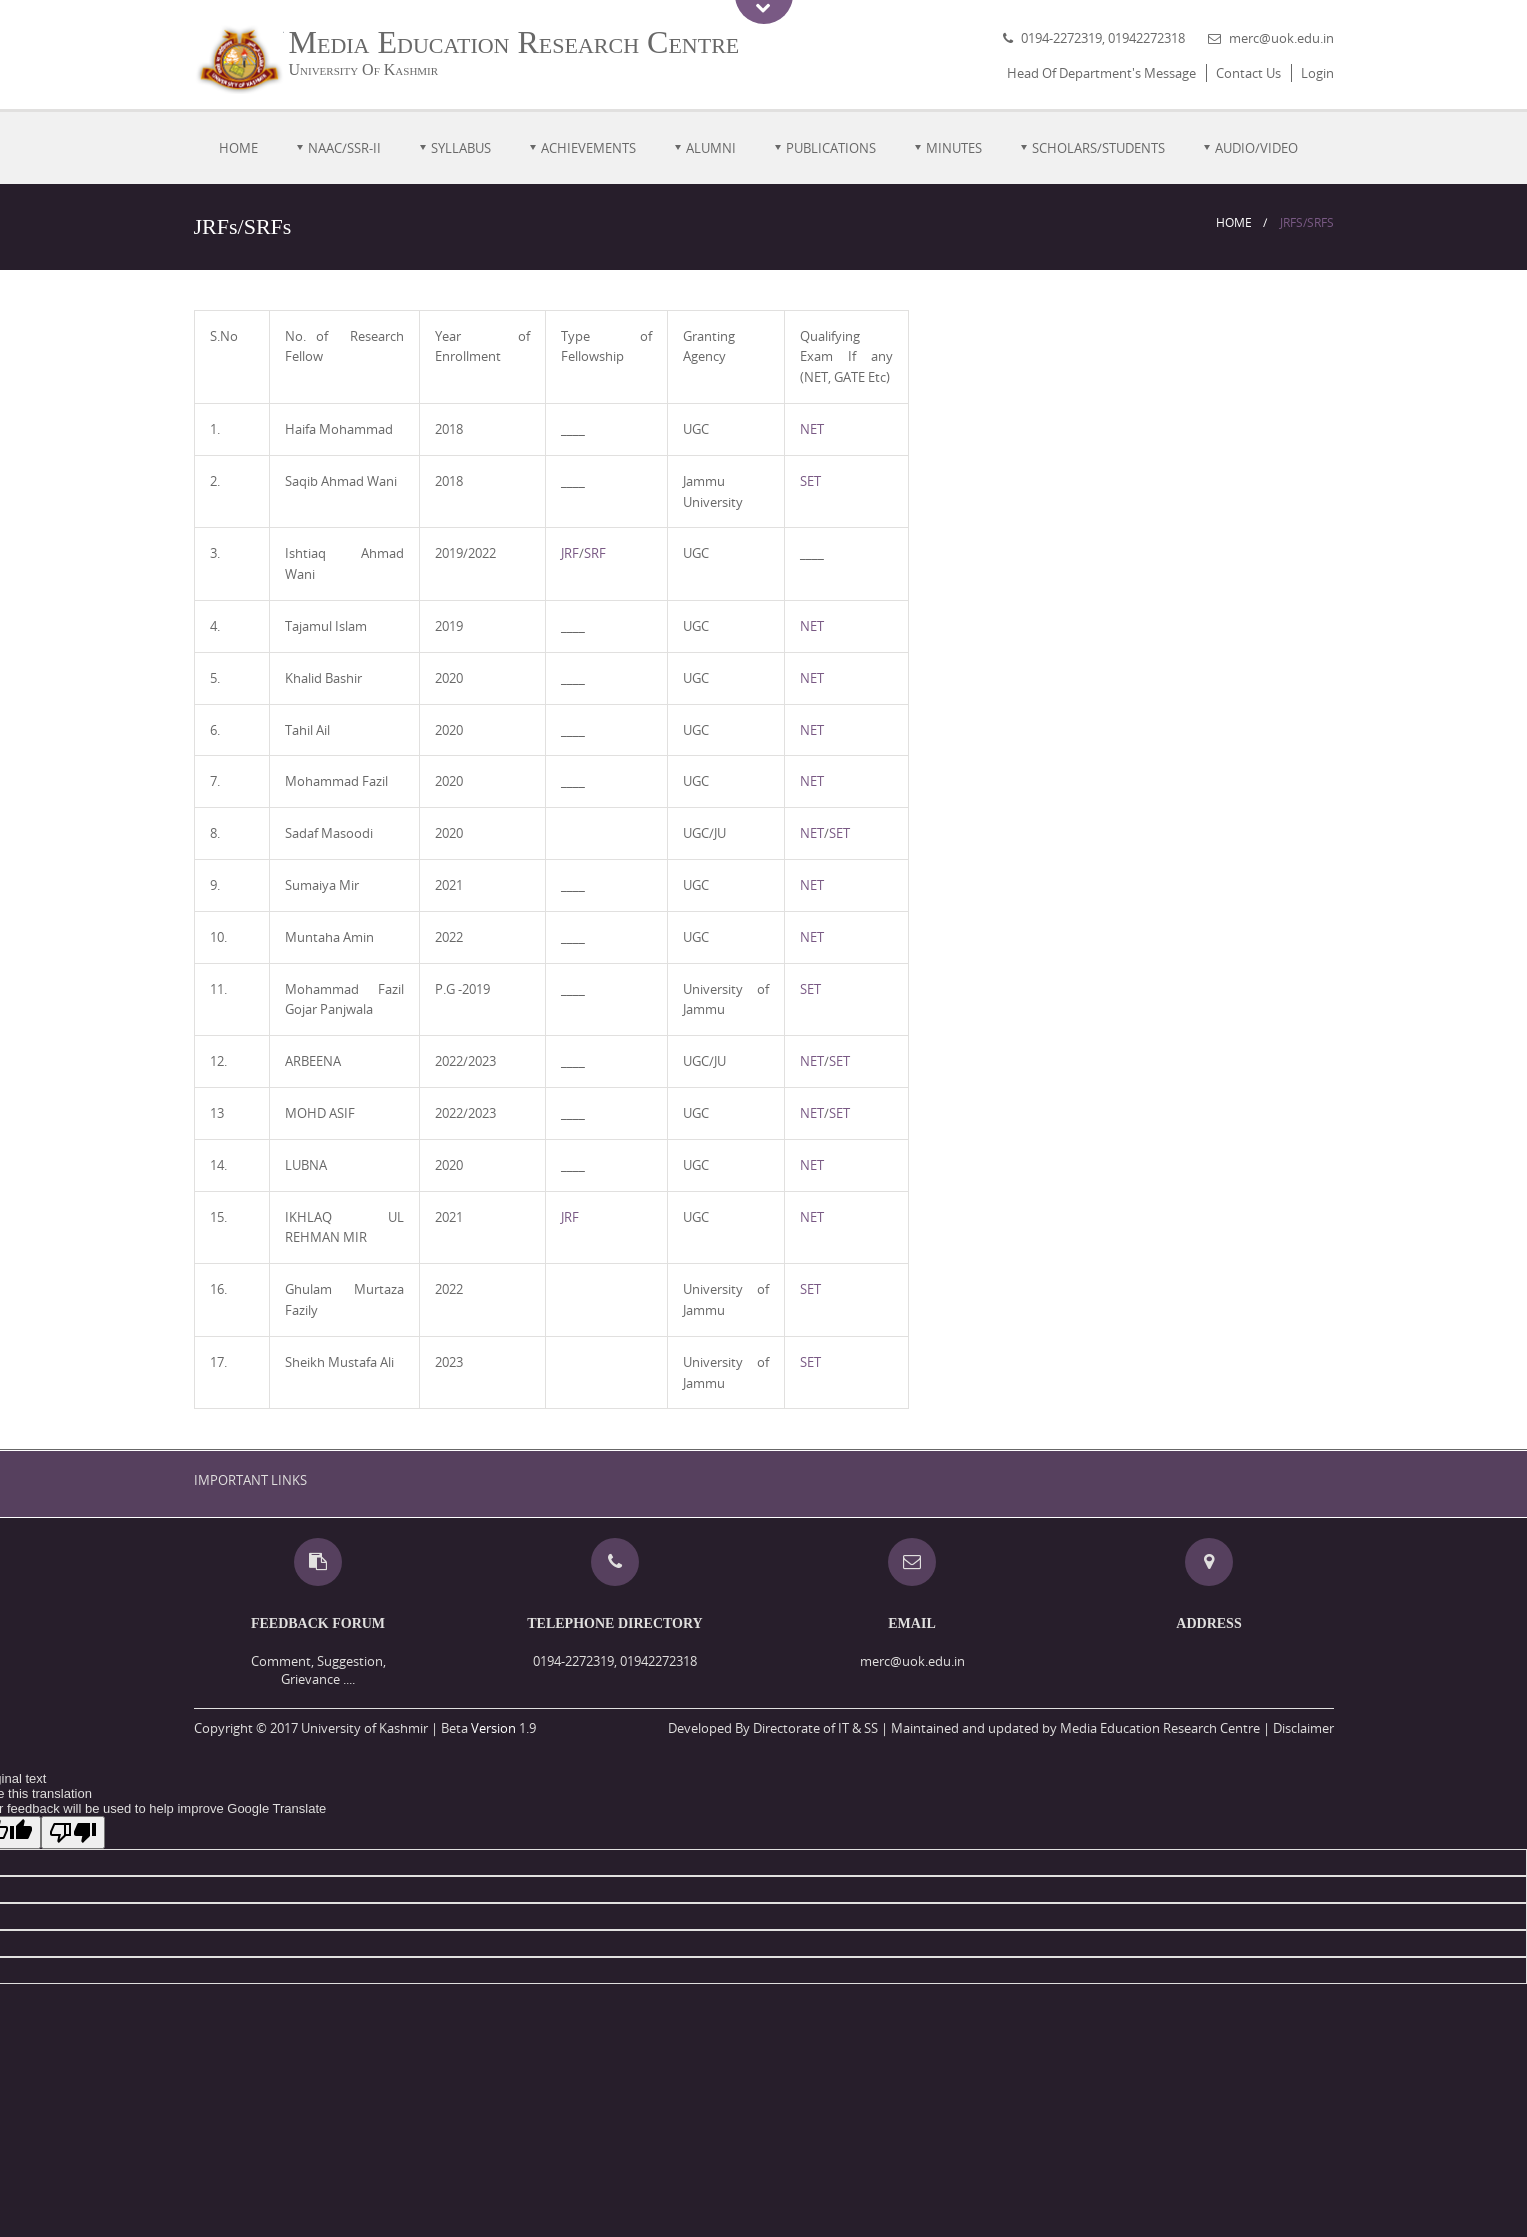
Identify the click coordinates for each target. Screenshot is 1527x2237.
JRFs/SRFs (1307, 222)
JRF (570, 553)
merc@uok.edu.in (1281, 38)
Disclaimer (1303, 1728)
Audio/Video (1256, 148)
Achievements (588, 148)
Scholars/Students (1098, 148)
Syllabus (461, 148)
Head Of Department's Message (1101, 73)
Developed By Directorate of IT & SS (773, 1728)
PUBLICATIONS (831, 148)
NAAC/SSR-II (344, 148)
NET (812, 429)
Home (238, 148)
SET (810, 481)
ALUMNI (711, 148)
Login (1317, 73)
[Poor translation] (73, 1832)
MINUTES (954, 148)
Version (493, 1728)
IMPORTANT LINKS (250, 1480)
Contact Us (1248, 73)
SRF (595, 553)
